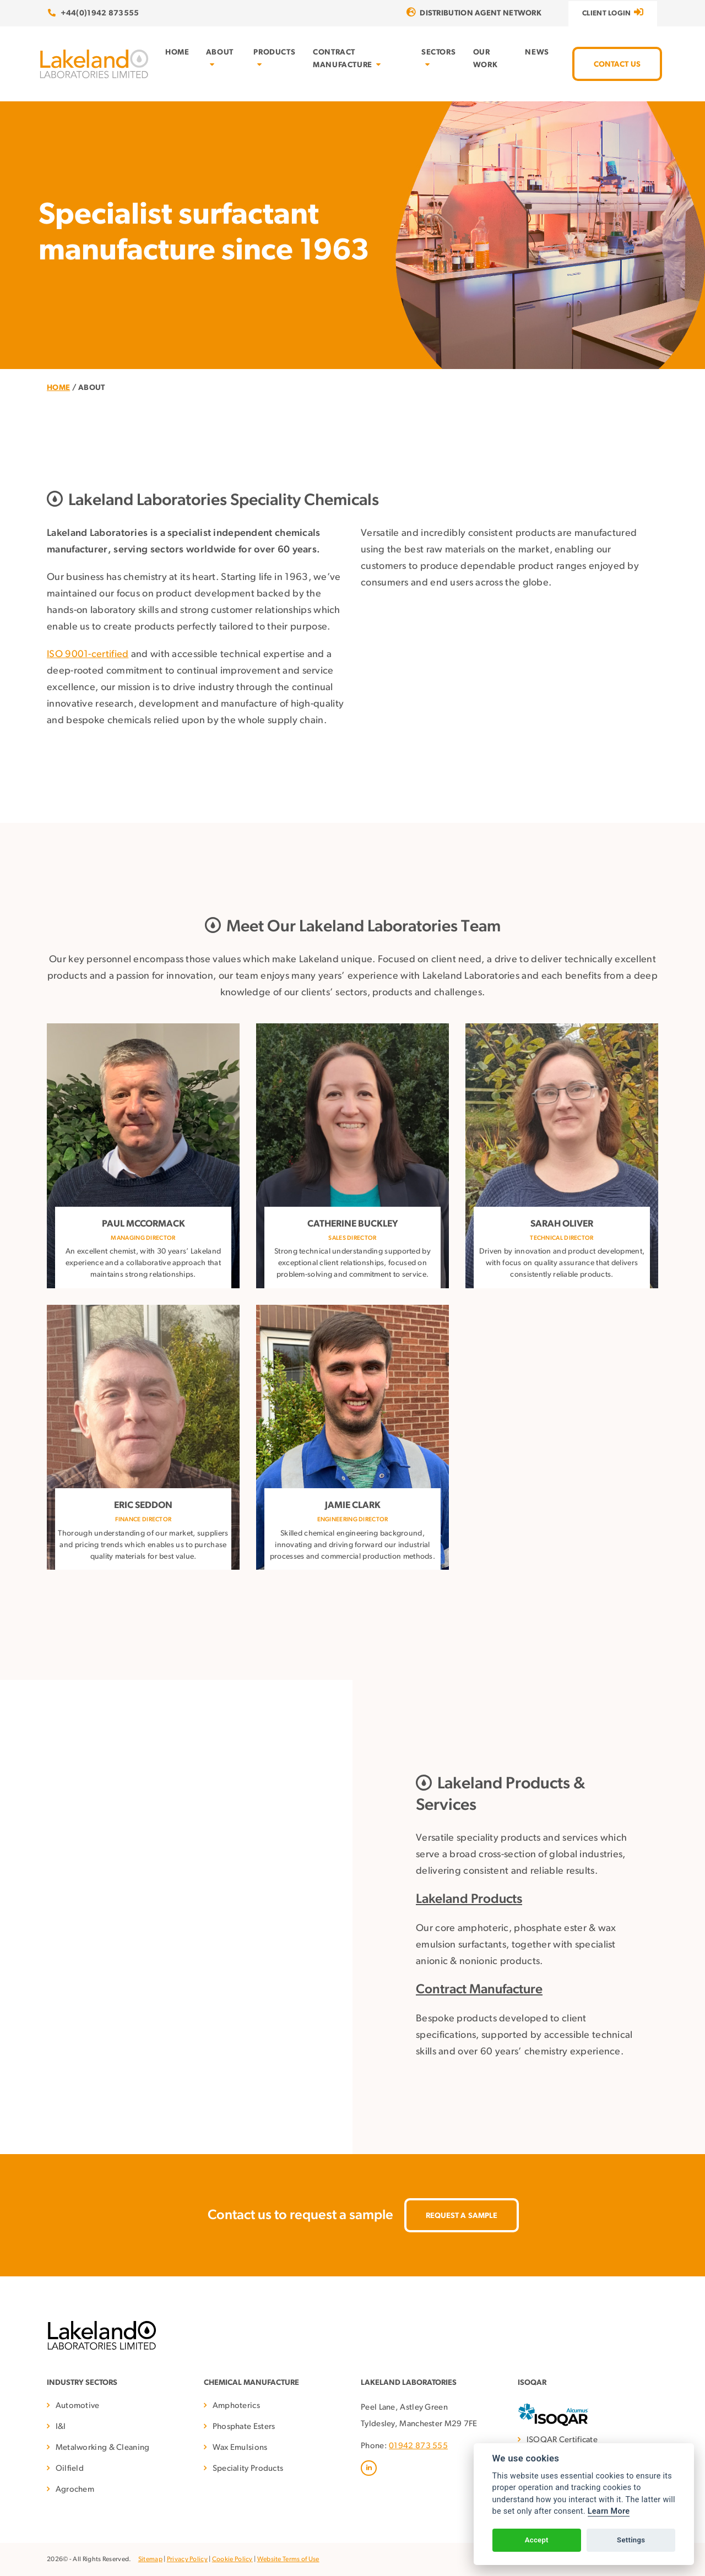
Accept (537, 2540)
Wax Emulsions (240, 2448)
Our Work (485, 58)
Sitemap (150, 2559)
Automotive (78, 2406)
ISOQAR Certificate (562, 2440)
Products (274, 58)
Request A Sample (462, 2216)
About (220, 58)
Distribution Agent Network (473, 13)
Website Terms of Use (288, 2559)
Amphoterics (236, 2406)
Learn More (609, 2511)
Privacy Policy (187, 2559)
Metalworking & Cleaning (103, 2448)
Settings (631, 2540)
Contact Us (617, 65)
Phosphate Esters (244, 2427)
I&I (61, 2427)
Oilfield (70, 2469)
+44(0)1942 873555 (93, 13)
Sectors (438, 58)
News (537, 52)
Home (177, 52)
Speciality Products (248, 2469)
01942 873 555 (418, 2446)
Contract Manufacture (347, 58)
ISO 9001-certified (87, 654)
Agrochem (75, 2490)
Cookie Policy (232, 2559)
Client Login (612, 12)
